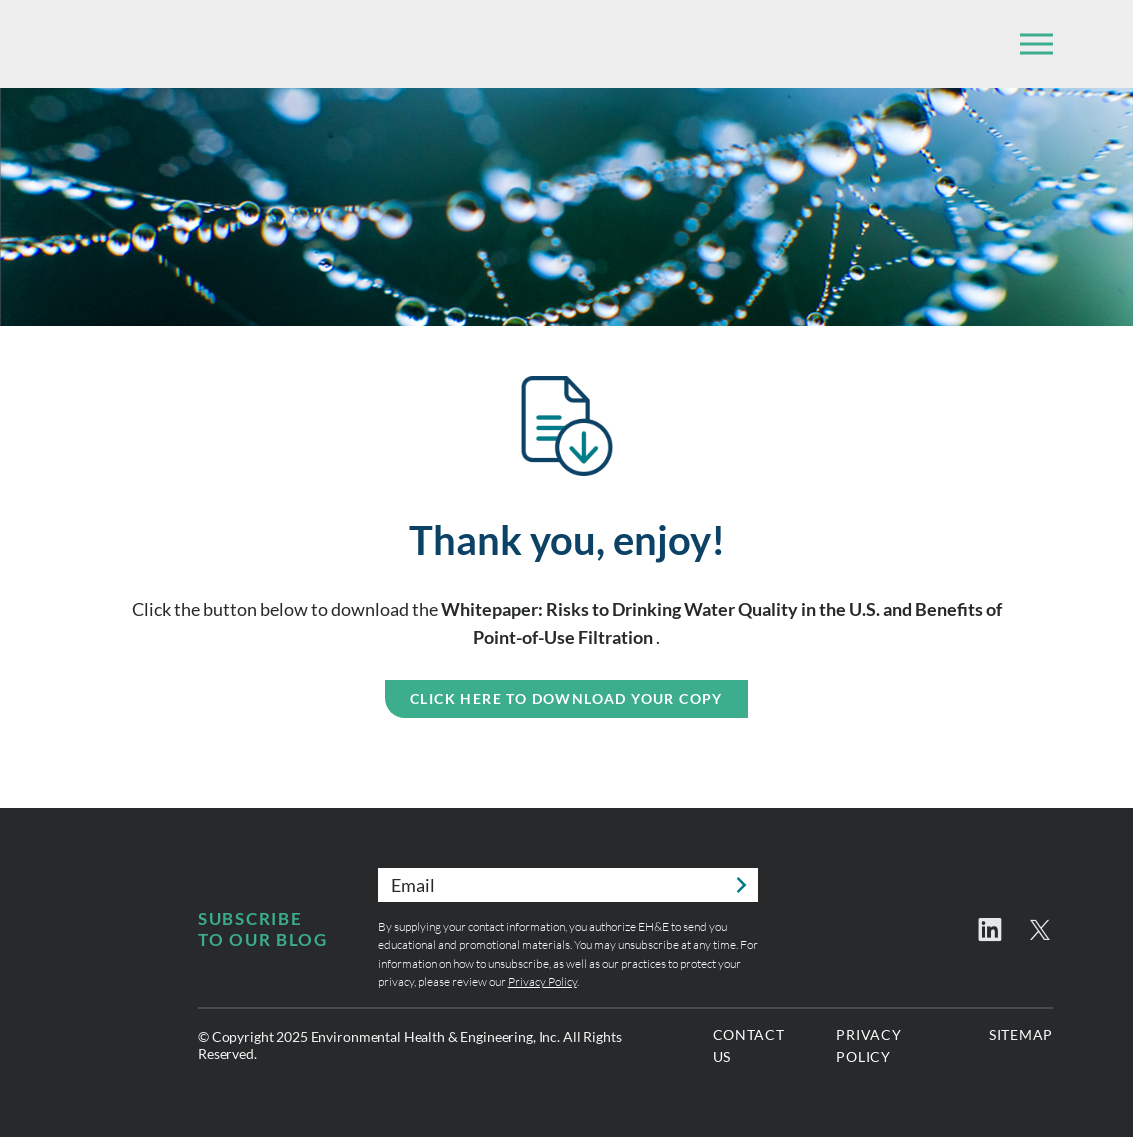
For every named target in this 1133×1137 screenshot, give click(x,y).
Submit (741, 885)
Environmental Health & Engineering (189, 44)
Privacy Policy (542, 981)
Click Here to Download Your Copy (566, 698)
